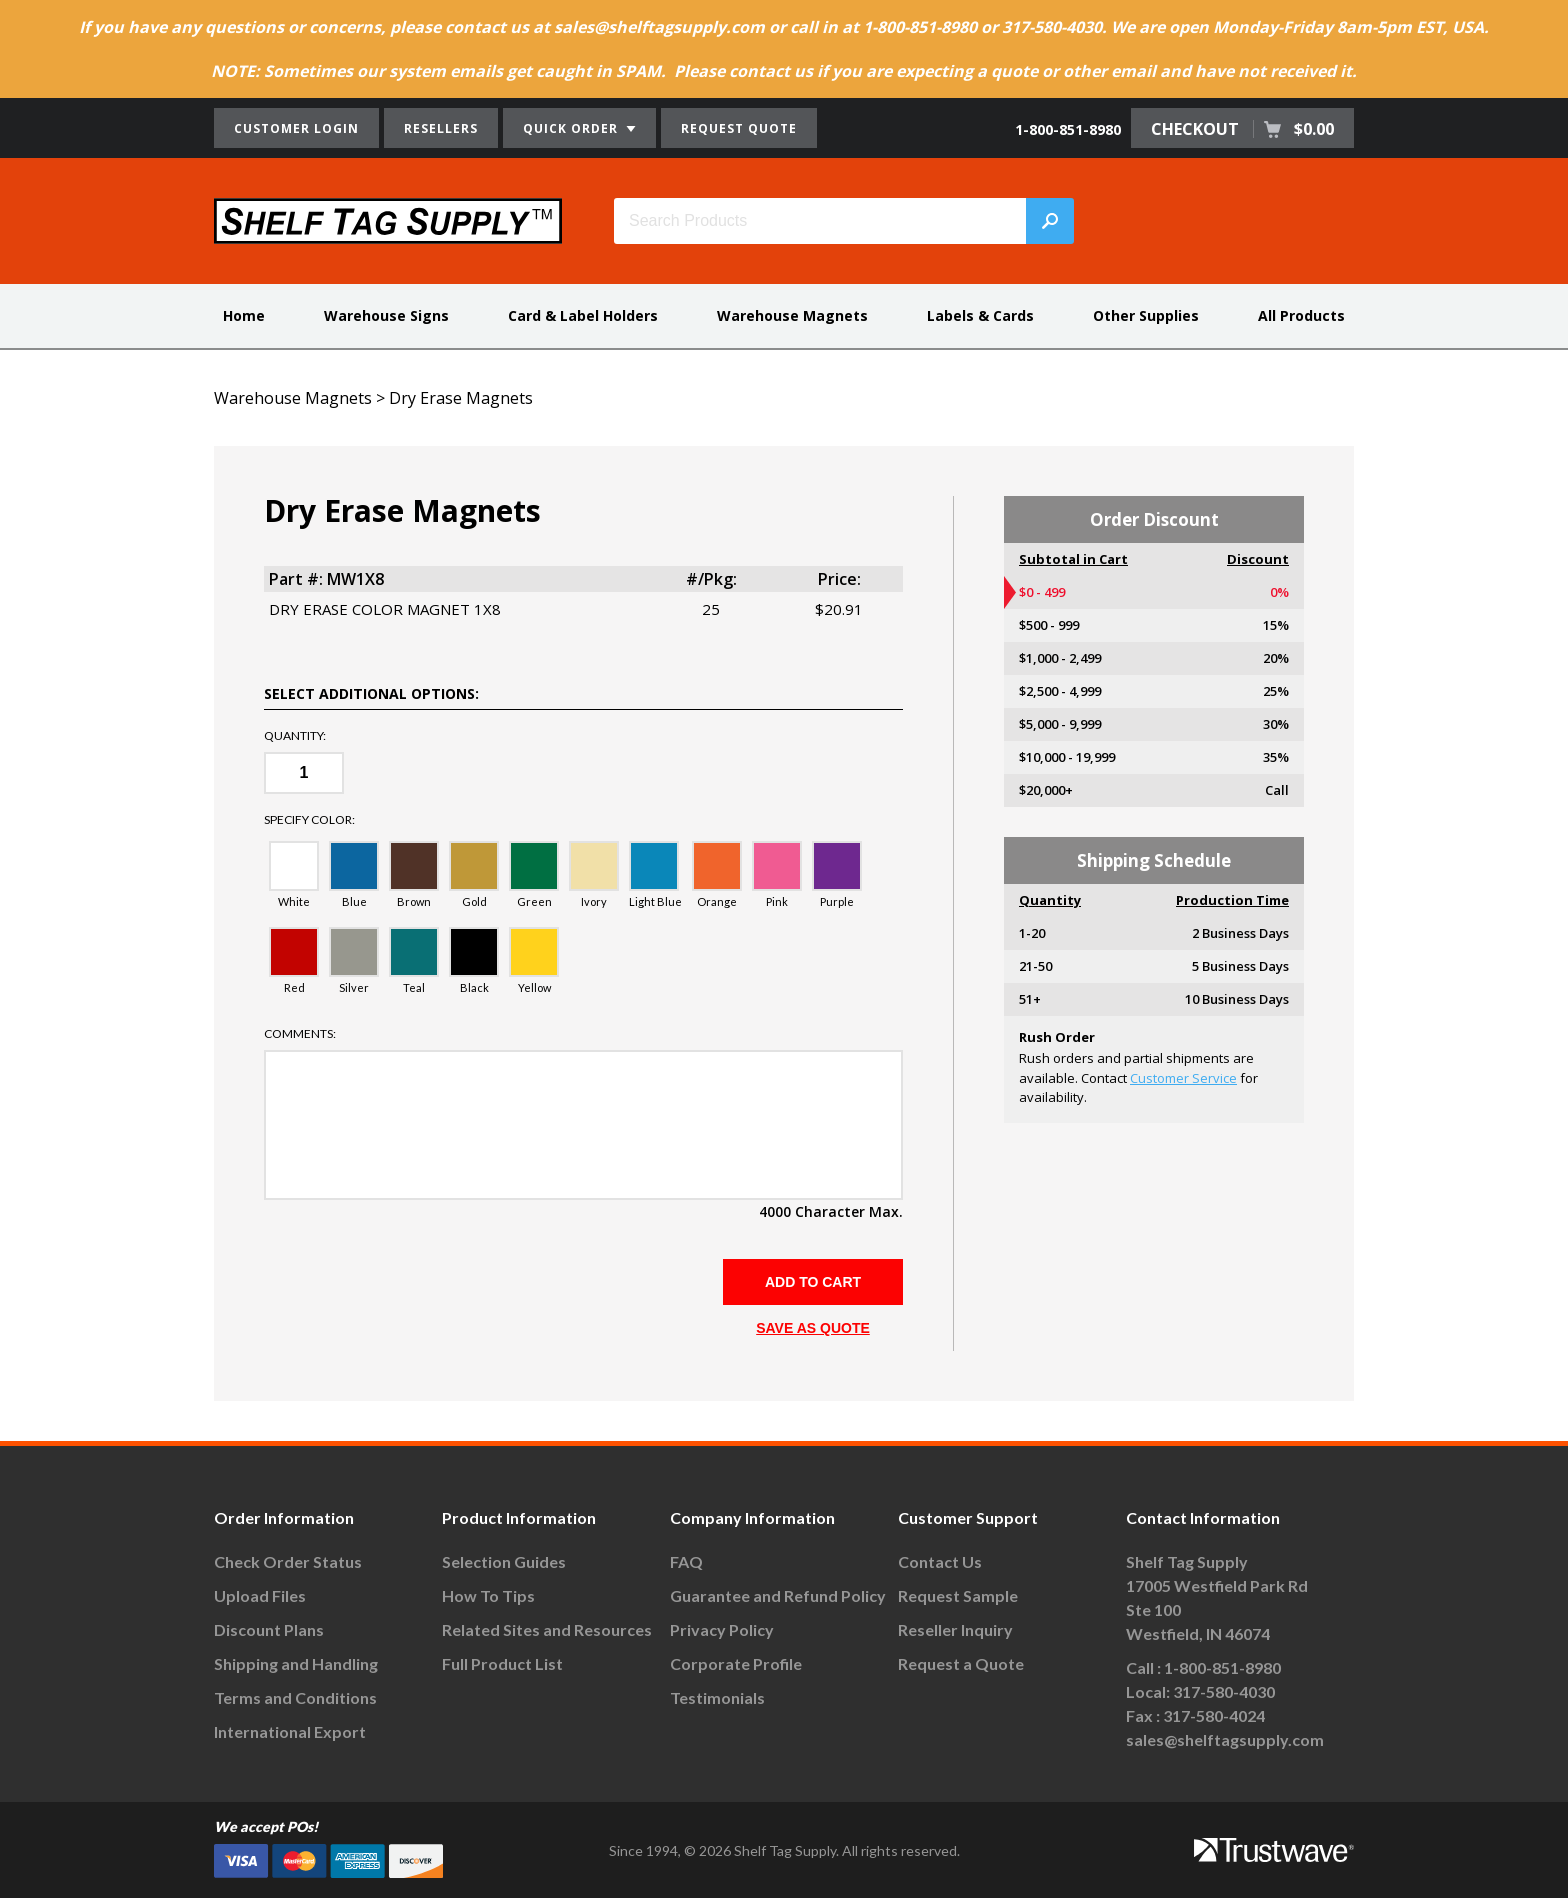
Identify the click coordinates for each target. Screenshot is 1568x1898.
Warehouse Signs (386, 315)
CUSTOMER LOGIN (296, 128)
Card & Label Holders (583, 315)
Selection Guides (504, 1561)
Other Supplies (1146, 315)
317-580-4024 (1214, 1715)
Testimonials (717, 1697)
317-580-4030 (1224, 1691)
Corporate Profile (736, 1663)
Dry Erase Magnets (461, 398)
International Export (290, 1731)
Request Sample (958, 1595)
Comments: (300, 1034)
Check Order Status (288, 1561)
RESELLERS (441, 128)
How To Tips (488, 1595)
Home (244, 315)
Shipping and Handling (296, 1663)
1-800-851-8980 (1068, 129)
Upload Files (260, 1595)
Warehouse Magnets (792, 315)
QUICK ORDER (579, 128)
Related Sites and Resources (547, 1629)
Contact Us (940, 1561)
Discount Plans (269, 1629)
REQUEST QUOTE (739, 128)
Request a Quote (961, 1663)
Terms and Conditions (295, 1697)
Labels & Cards (980, 315)
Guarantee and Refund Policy (778, 1595)
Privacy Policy (722, 1629)
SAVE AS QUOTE (813, 1328)
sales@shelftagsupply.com (1225, 1739)
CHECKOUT (1242, 129)
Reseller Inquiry (955, 1629)
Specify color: (309, 820)
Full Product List (502, 1663)
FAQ (686, 1561)
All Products (1301, 315)
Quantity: (295, 736)
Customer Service (1183, 1078)
